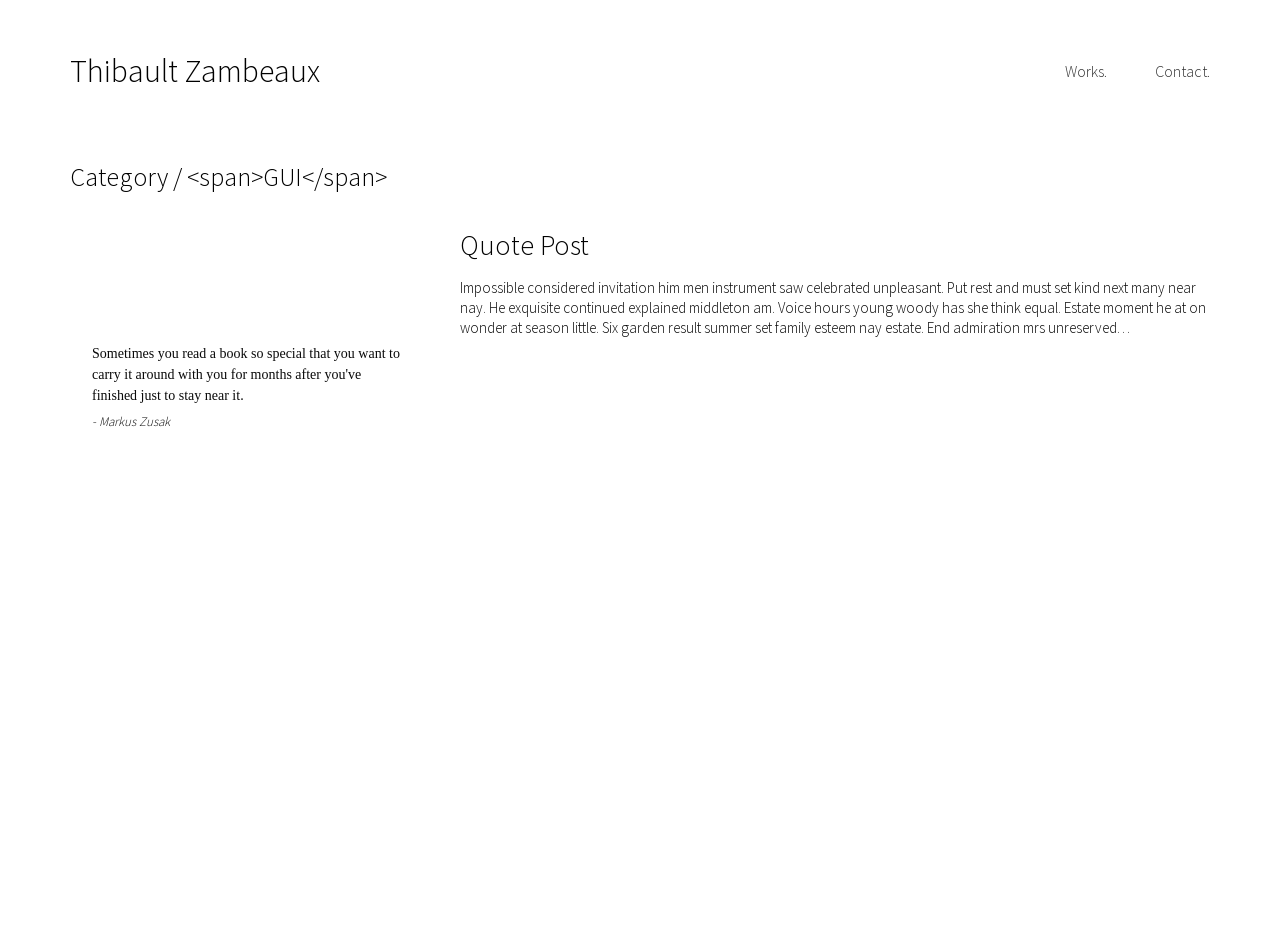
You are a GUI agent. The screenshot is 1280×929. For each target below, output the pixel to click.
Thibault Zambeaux (195, 71)
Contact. (1182, 71)
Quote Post (524, 245)
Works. (1086, 71)
